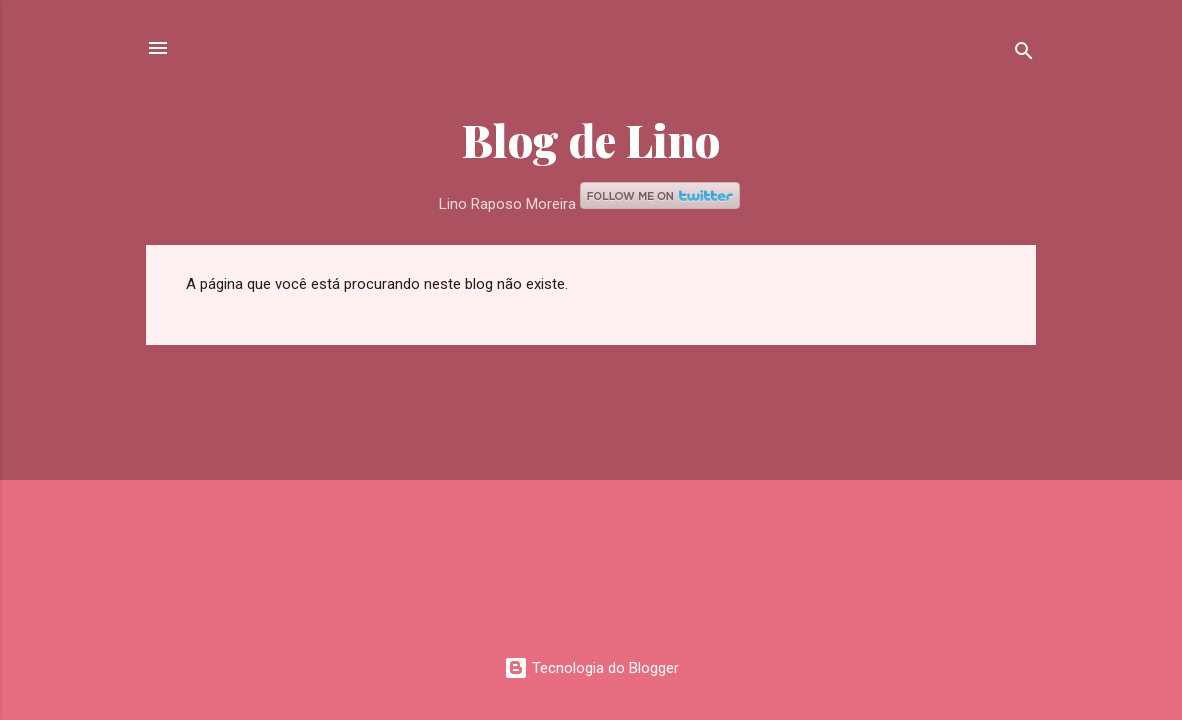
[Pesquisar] (1024, 54)
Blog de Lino (591, 139)
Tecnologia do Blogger (591, 668)
